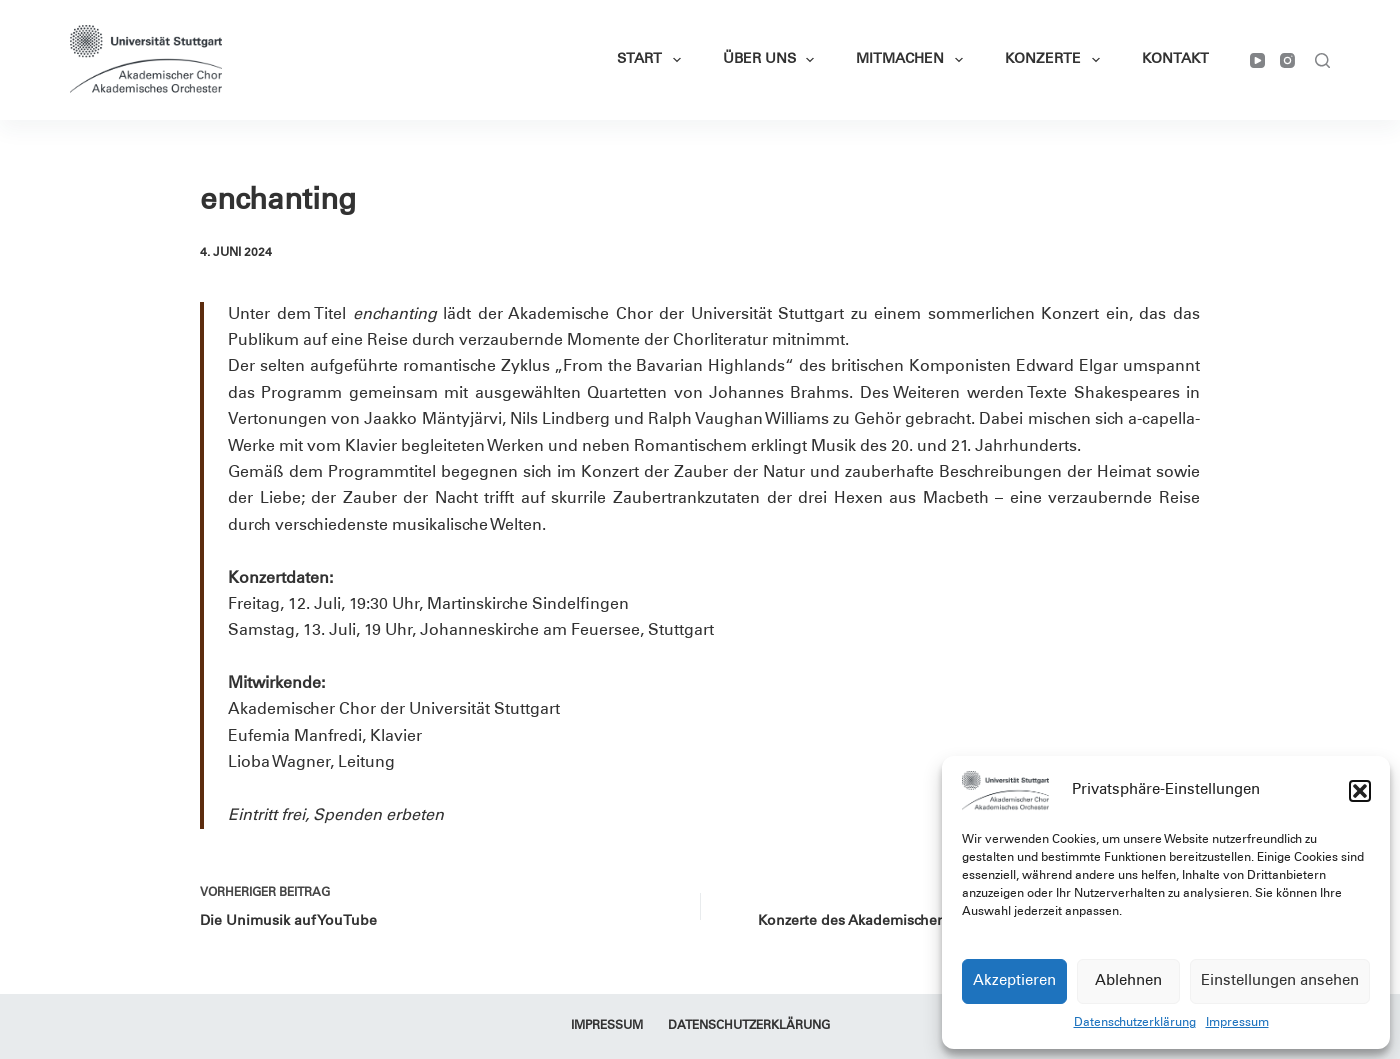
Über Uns (773, 60)
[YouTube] (1257, 60)
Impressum (1237, 1023)
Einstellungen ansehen (1280, 981)
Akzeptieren (1014, 981)
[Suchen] (1322, 60)
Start (653, 60)
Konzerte (1056, 60)
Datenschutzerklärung (1135, 1023)
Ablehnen (1128, 981)
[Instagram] (1287, 60)
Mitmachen (913, 60)
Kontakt (1175, 60)
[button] (1360, 791)
